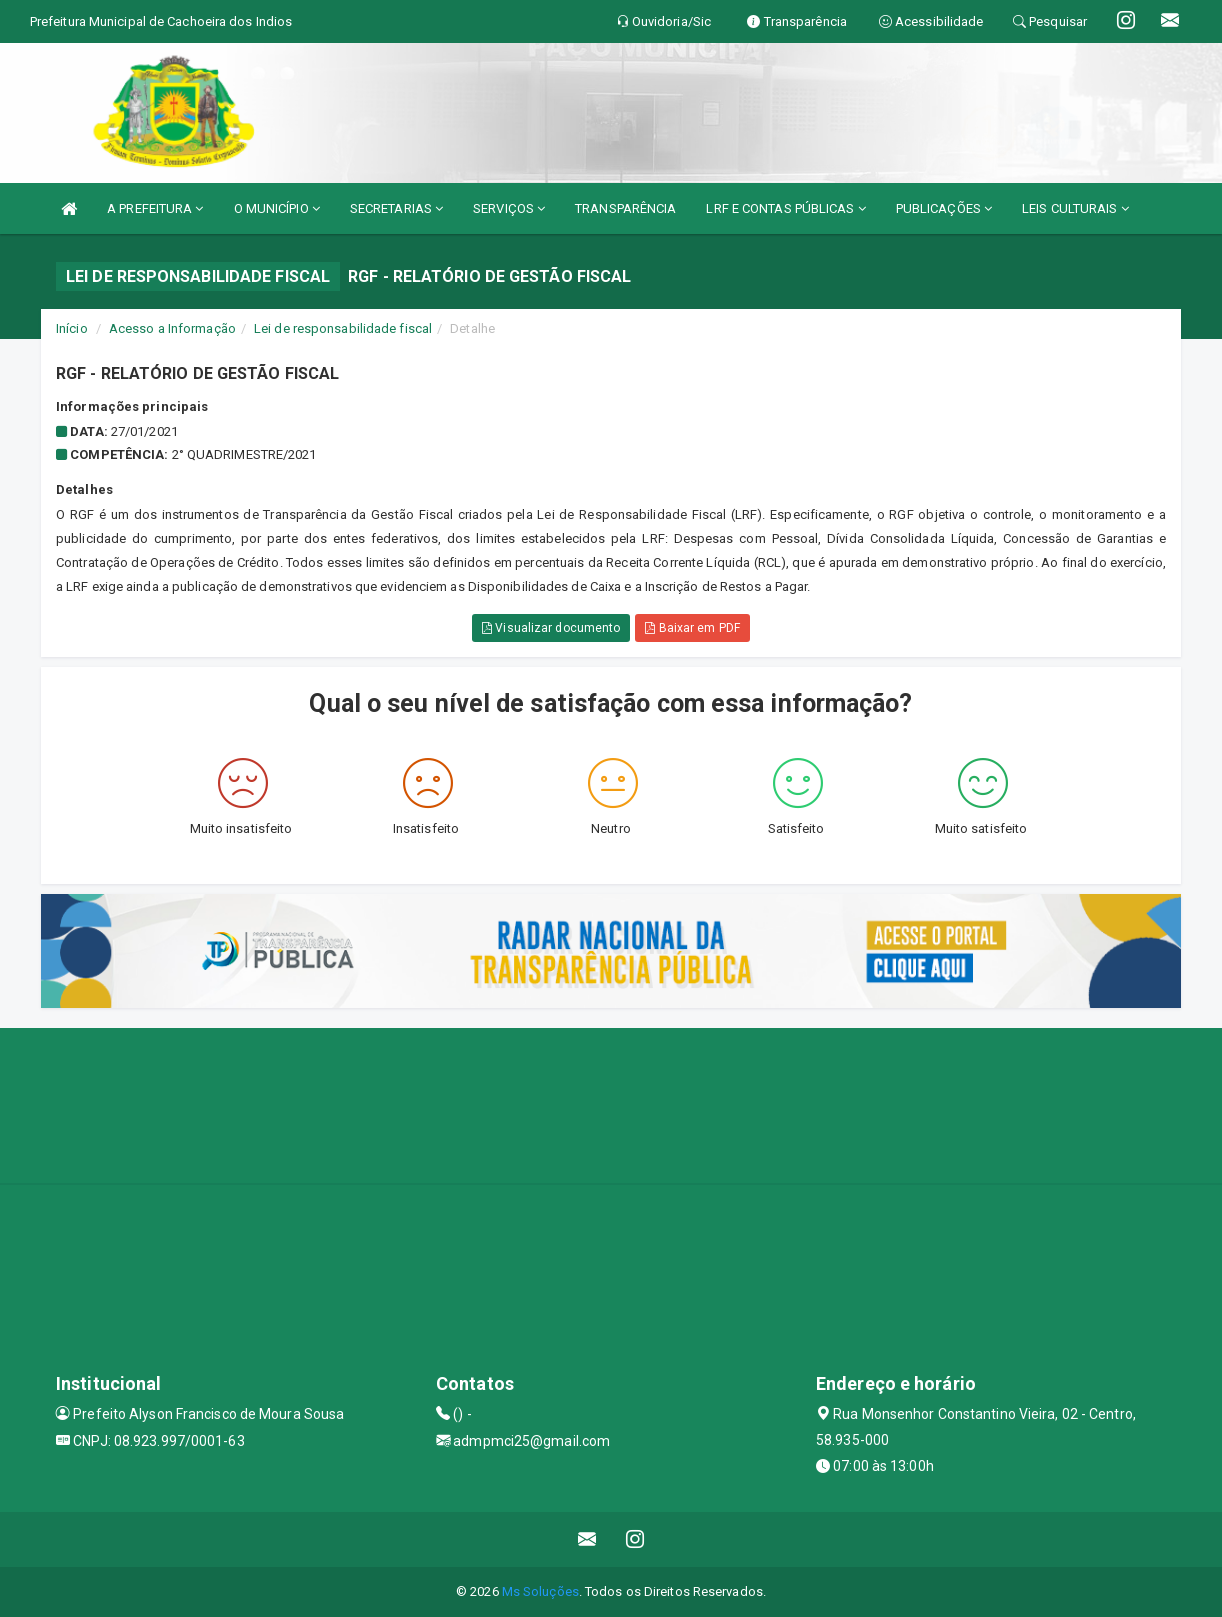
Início (72, 328)
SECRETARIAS (396, 208)
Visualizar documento (551, 628)
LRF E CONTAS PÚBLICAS (785, 208)
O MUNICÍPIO (277, 208)
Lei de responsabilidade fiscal (343, 328)
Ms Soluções (540, 1591)
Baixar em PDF (692, 628)
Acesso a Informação (172, 328)
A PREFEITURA (155, 208)
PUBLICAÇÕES (944, 208)
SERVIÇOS (509, 208)
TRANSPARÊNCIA (625, 208)
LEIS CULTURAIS (1075, 208)
